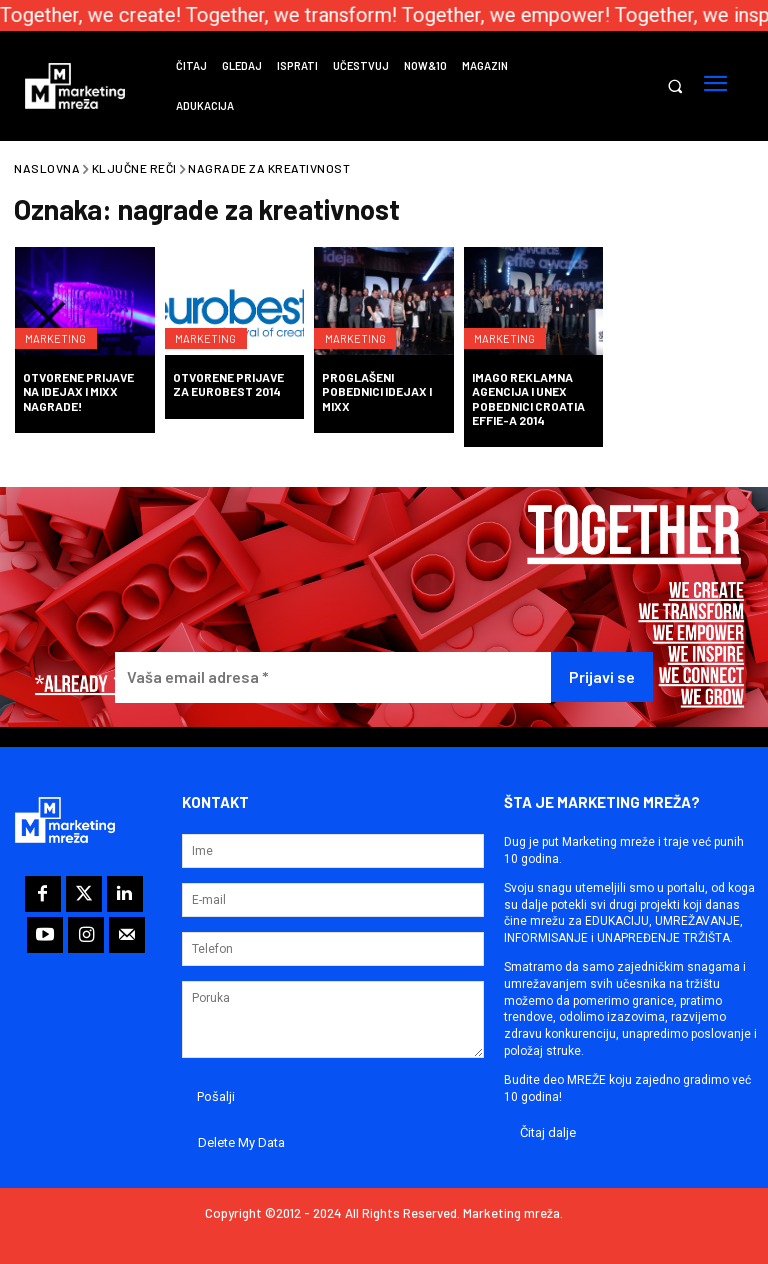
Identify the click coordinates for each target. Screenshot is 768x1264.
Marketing (60, 329)
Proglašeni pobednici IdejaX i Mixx (377, 391)
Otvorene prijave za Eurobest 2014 (228, 384)
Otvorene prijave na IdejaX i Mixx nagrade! (78, 391)
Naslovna (47, 168)
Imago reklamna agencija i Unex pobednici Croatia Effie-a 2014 (528, 398)
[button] (674, 86)
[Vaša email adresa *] (333, 677)
